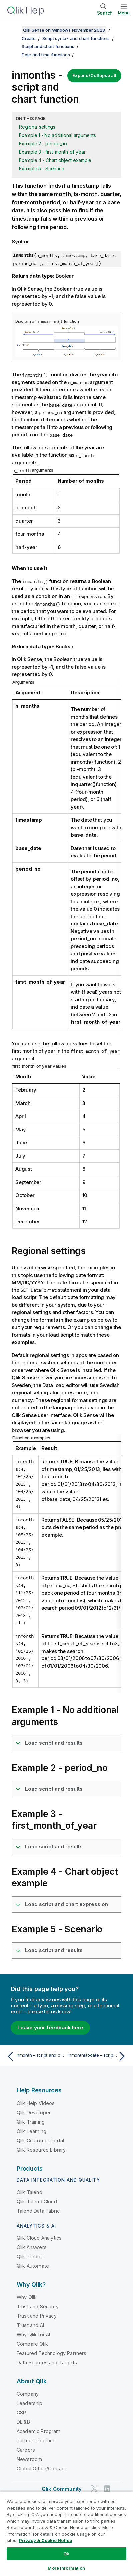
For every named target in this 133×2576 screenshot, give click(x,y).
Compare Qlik (32, 2344)
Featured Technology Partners (51, 2353)
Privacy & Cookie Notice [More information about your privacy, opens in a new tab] (45, 2540)
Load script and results (54, 1743)
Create (29, 38)
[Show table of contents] (13, 30)
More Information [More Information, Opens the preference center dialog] (66, 2568)
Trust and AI (30, 2325)
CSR (21, 2412)
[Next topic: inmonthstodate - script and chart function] (98, 2056)
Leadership (30, 2403)
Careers (26, 2450)
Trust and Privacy (37, 2316)
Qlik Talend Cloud (37, 2201)
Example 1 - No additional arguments (57, 135)
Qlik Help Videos (36, 2103)
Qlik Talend (29, 2192)
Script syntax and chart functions (76, 38)
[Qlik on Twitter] (94, 2488)
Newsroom (29, 2459)
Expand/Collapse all (94, 75)
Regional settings (37, 127)
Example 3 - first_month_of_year (52, 152)
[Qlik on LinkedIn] (107, 2488)
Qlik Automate (33, 2266)
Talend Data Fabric (38, 2211)
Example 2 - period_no (43, 143)
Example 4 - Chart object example (55, 160)
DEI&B (23, 2422)
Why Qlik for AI (33, 2334)
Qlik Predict (30, 2256)
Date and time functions (46, 54)
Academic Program (39, 2431)
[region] (66, 2533)
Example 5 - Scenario (41, 168)
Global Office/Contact (41, 2468)
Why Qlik (27, 2297)
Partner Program (35, 2440)
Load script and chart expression (66, 1904)
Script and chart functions (48, 46)
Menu (124, 12)
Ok (66, 2553)
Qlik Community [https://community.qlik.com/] (62, 2489)
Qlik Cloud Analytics (39, 2238)
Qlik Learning (31, 2131)
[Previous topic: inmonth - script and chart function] (35, 2056)
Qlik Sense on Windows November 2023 (64, 30)
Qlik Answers (32, 2247)
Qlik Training (31, 2122)
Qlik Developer (34, 2112)
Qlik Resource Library (41, 2150)
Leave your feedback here (50, 2027)
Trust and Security (38, 2306)
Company (28, 2394)
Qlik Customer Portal (40, 2140)
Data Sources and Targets (47, 2362)
